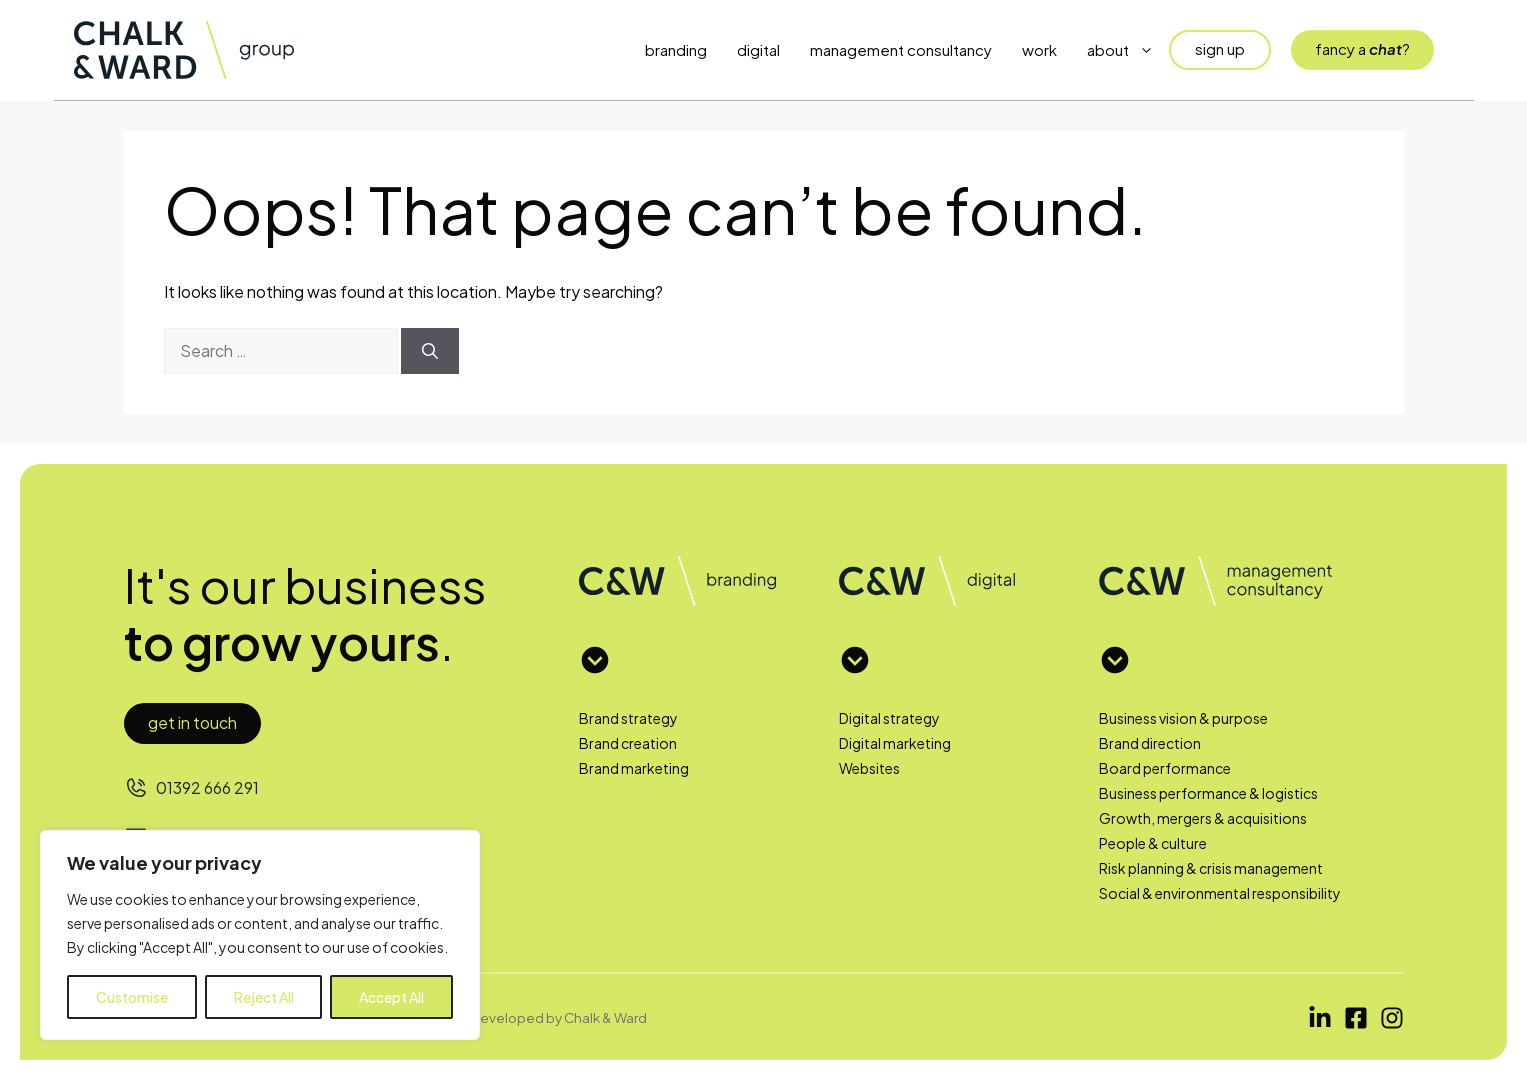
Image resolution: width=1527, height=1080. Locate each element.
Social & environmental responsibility (1220, 893)
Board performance (1165, 768)
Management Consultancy (901, 49)
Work (1039, 49)
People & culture (1153, 843)
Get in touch (192, 722)
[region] (260, 935)
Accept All (391, 997)
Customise (132, 997)
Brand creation (628, 743)
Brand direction (1150, 743)
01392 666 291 (207, 787)
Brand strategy (628, 718)
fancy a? (1362, 48)
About (1128, 50)
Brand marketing (634, 768)
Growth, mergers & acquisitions (1203, 818)
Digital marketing (895, 743)
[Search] (430, 351)
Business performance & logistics (1208, 793)
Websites (869, 768)
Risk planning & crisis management (1211, 868)
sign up (1220, 48)
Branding (676, 49)
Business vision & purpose (1183, 718)
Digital (758, 49)
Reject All (264, 997)
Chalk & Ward (605, 1017)
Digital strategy (889, 718)
